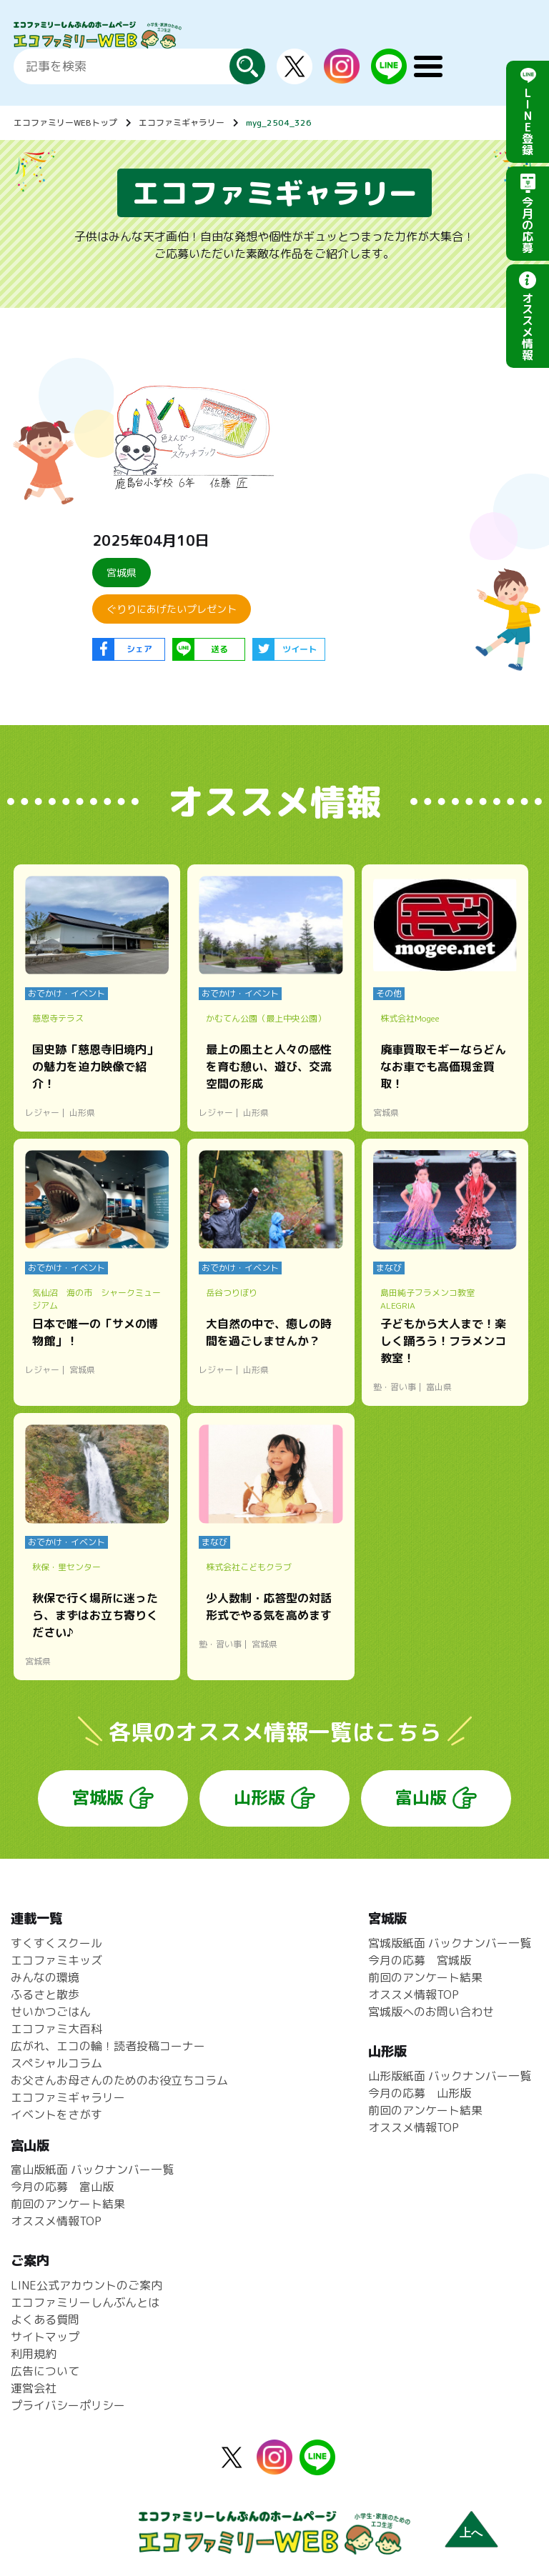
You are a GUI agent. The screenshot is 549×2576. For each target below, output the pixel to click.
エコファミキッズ (56, 1960)
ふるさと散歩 (45, 1994)
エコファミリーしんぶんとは (85, 2302)
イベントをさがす (56, 2114)
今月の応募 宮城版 (419, 1960)
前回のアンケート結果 (425, 1977)
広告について (45, 2371)
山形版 (259, 1797)
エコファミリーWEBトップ (65, 122)
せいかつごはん (51, 2012)
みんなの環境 (45, 1977)
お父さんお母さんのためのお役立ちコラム (119, 2080)
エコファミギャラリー (181, 122)
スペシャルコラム (56, 2063)
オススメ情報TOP (413, 1994)
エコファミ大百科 (56, 2029)
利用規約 (33, 2354)
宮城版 (98, 1797)
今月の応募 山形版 (419, 2093)
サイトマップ (45, 2337)
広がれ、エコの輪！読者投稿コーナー (108, 2046)
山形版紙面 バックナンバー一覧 (449, 2076)
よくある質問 (45, 2319)
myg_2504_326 (279, 122)
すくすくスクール (56, 1943)
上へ (471, 2533)
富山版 (421, 1797)
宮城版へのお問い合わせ (431, 2012)
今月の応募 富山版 (62, 2187)
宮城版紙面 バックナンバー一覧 (449, 1943)
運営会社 (33, 2388)
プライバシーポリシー (68, 2405)
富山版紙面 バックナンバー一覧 (92, 2169)
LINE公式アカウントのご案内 (86, 2285)
